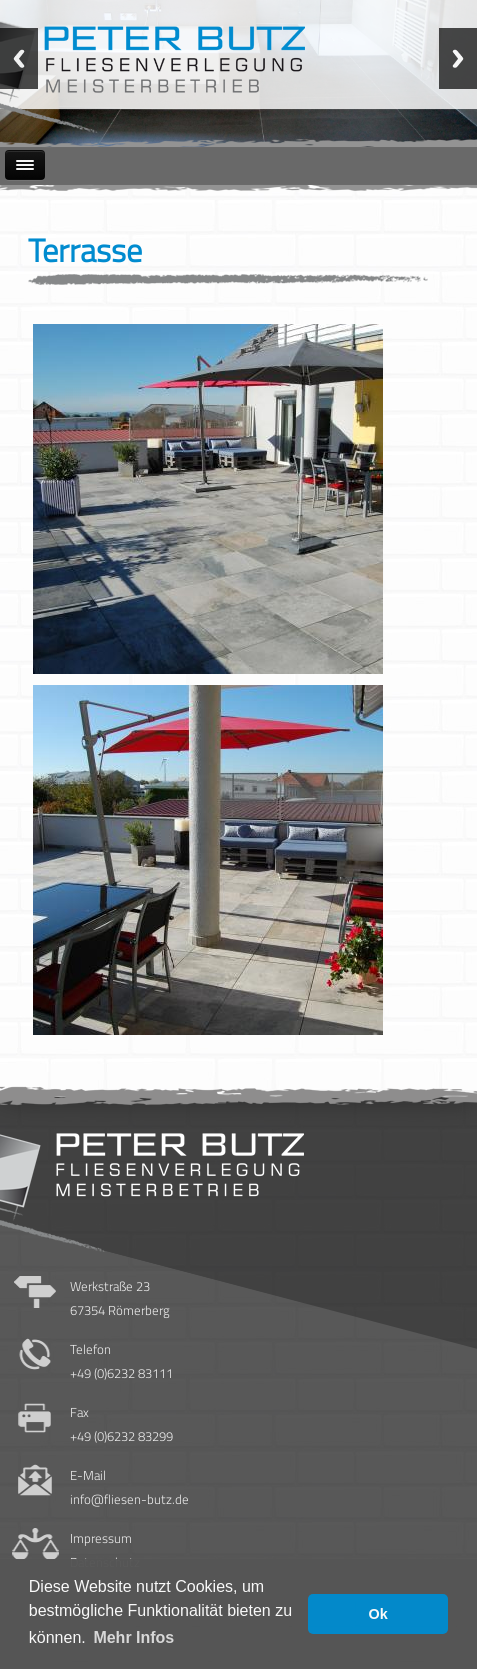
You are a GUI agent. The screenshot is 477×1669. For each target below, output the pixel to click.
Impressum (101, 1538)
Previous (19, 58)
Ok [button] (378, 1614)
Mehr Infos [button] (133, 1637)
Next (458, 58)
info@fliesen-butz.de (129, 1499)
